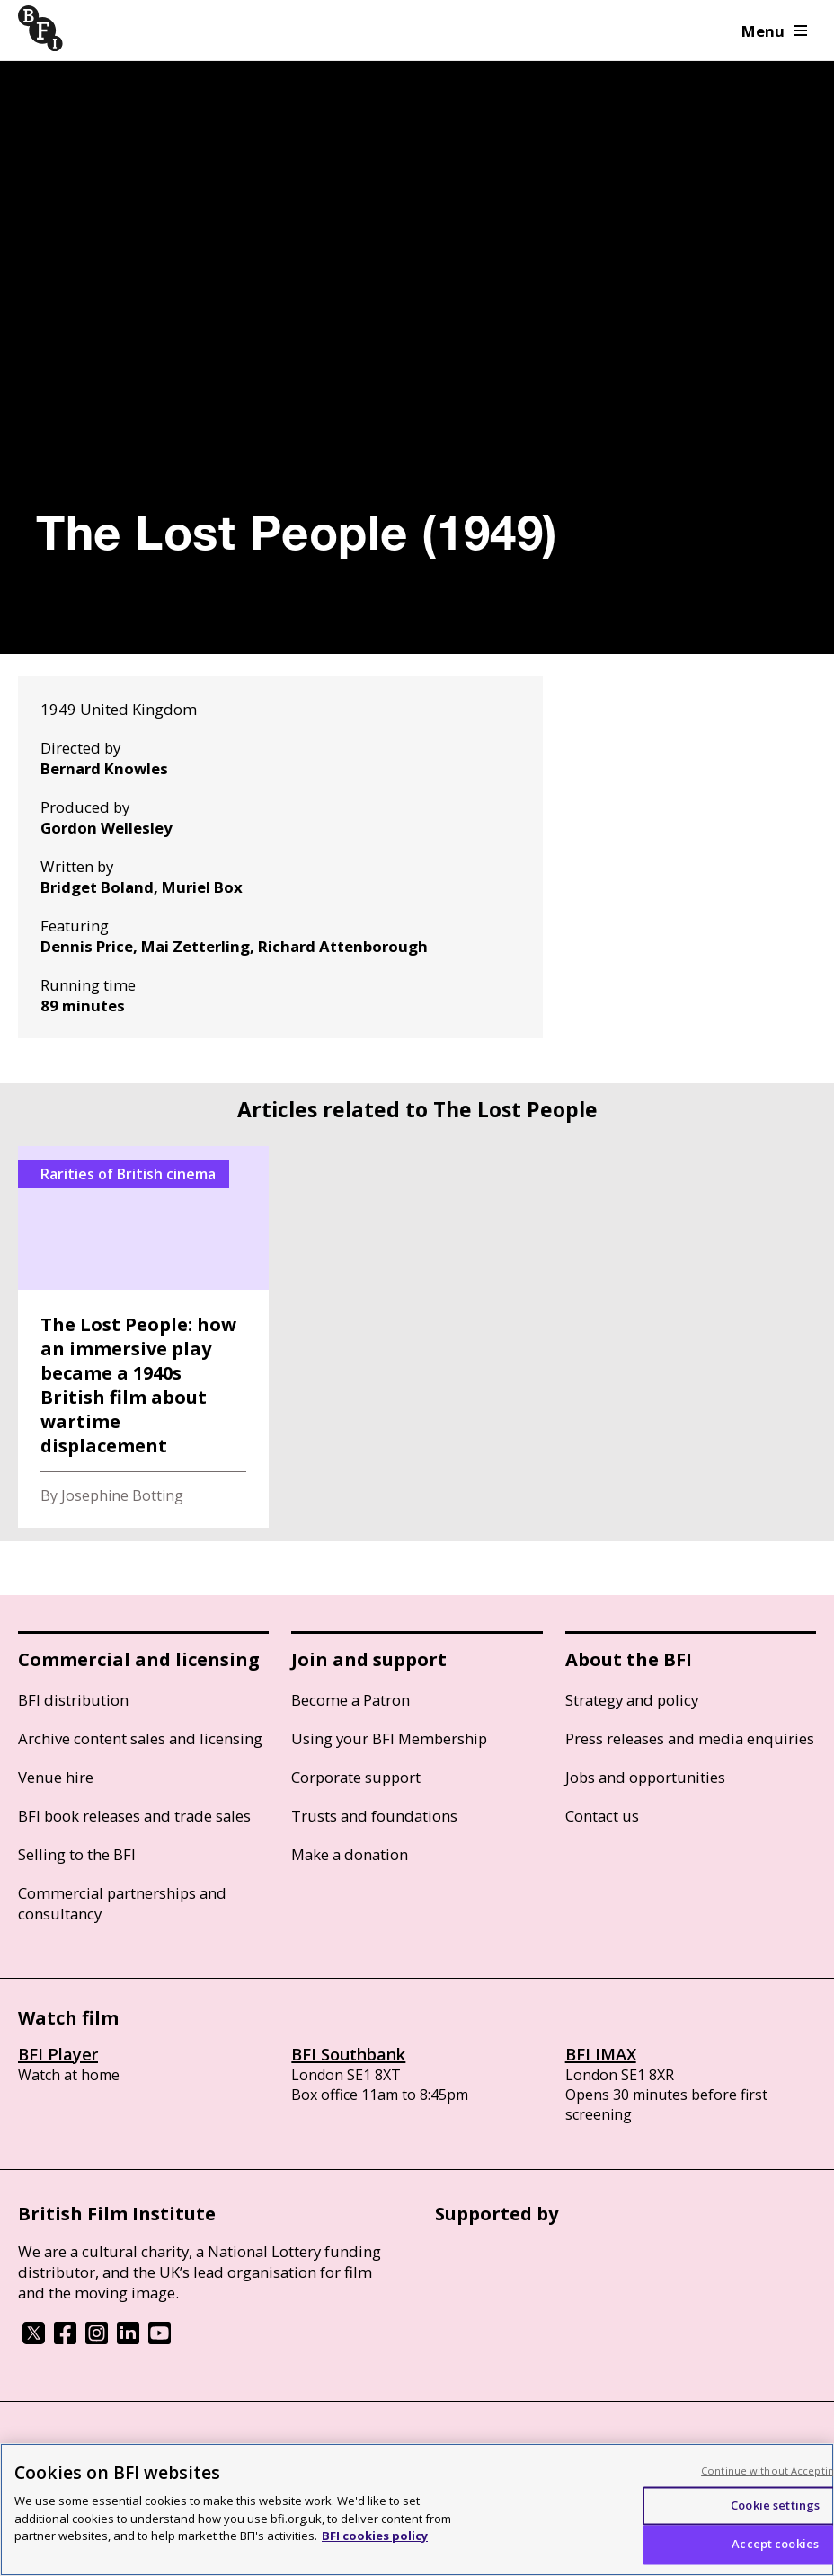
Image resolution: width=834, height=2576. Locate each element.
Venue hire (55, 1777)
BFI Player (58, 2054)
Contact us (602, 1815)
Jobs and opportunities (645, 1777)
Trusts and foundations (374, 1815)
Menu (774, 31)
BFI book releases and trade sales (134, 1815)
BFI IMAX (600, 2054)
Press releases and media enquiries (689, 1738)
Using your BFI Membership (389, 1738)
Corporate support (356, 1777)
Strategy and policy (631, 1699)
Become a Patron (350, 1699)
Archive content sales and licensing (140, 1738)
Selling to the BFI (77, 1854)
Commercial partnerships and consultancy (122, 1903)
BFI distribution (73, 1699)
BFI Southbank (348, 2054)
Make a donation (349, 1854)
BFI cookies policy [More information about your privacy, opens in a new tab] (375, 2535)
